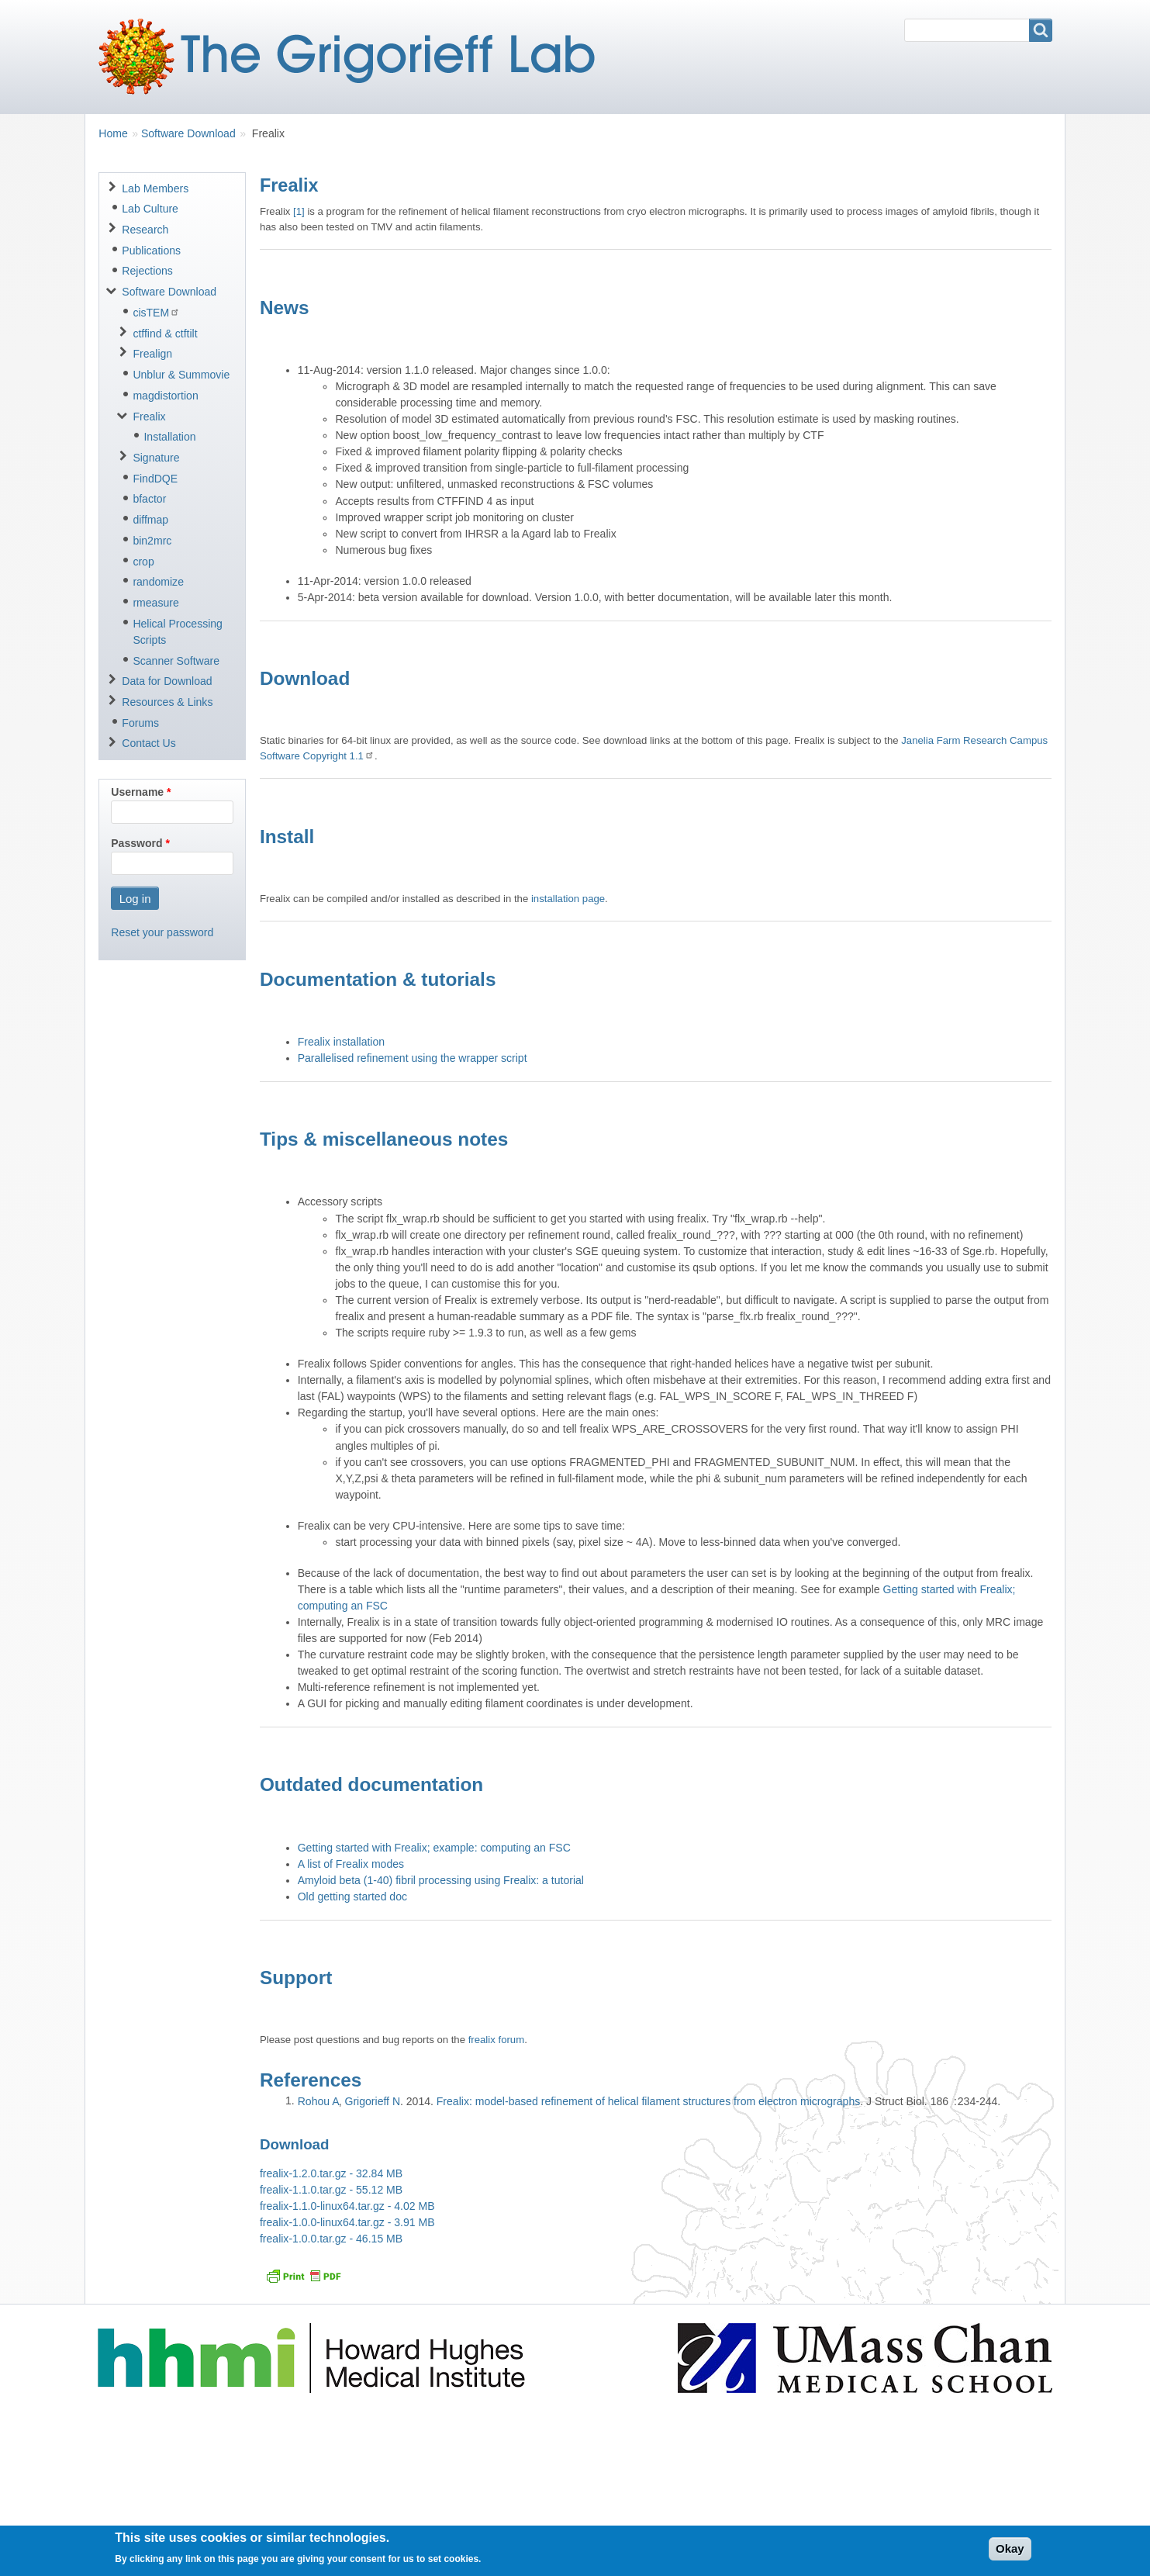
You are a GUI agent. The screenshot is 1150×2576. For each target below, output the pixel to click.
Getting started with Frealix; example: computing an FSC (434, 1847)
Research (145, 229)
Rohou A (318, 2101)
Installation (169, 436)
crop (143, 561)
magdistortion (165, 395)
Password (136, 843)
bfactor (149, 499)
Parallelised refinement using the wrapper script (412, 1058)
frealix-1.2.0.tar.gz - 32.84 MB (331, 2173)
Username (137, 792)
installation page (568, 898)
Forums (140, 723)
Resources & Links (167, 702)
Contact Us (148, 743)
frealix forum (496, 2039)
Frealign (152, 354)
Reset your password (162, 932)
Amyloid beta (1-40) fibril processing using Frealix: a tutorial (441, 1880)
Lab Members (155, 188)
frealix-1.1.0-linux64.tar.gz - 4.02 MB (347, 2206)
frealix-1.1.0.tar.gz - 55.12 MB (331, 2190)
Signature (156, 457)
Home (112, 133)
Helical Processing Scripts (178, 631)
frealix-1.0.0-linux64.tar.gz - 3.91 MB (347, 2222)
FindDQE (155, 478)
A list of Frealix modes (351, 1864)
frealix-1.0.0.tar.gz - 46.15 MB (331, 2238)
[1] (299, 211)
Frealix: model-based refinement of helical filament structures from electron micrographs (649, 2101)
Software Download (188, 133)
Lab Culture (150, 208)
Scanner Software (176, 661)
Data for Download (167, 681)
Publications (151, 250)
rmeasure (155, 602)
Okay (1010, 2552)
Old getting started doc (352, 1896)
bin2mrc (152, 540)
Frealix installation (341, 1042)
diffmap (150, 519)
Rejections (147, 271)
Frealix (149, 416)
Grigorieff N (373, 2101)
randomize (158, 582)
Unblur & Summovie (181, 374)
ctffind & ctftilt (165, 333)
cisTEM (156, 312)
